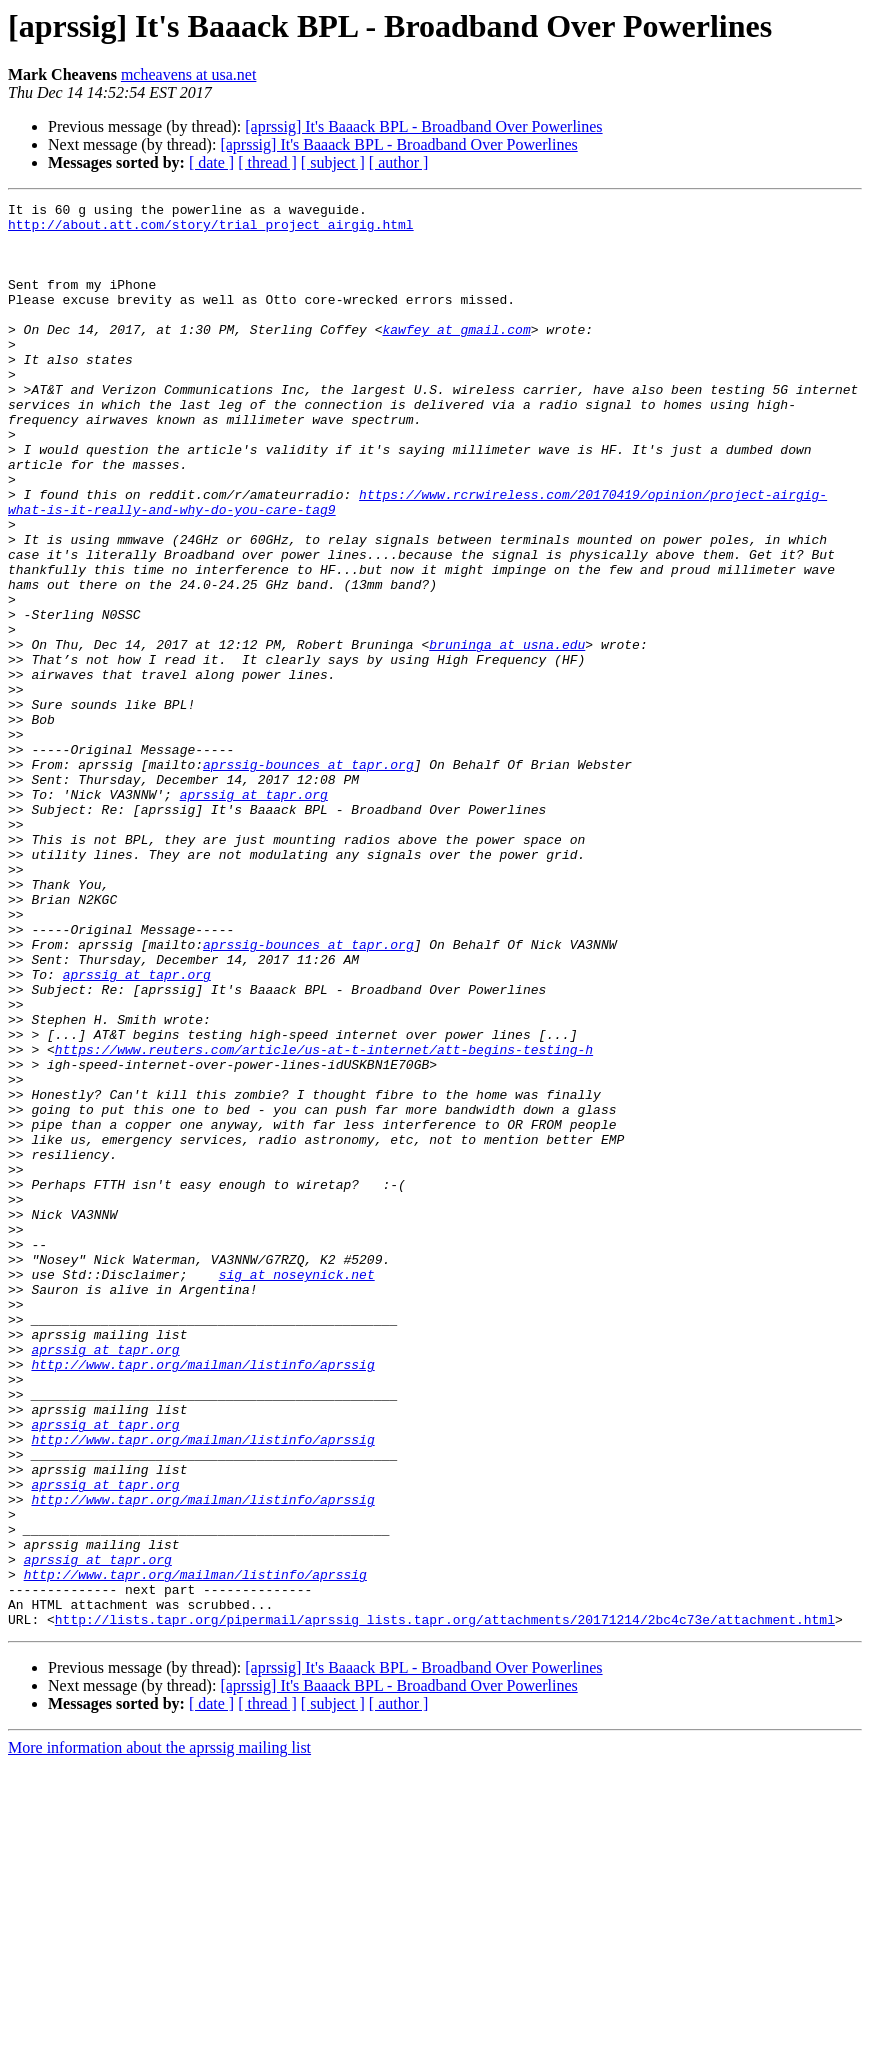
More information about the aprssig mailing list (159, 2032)
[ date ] (211, 162)
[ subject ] (333, 162)
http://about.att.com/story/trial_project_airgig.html (211, 230)
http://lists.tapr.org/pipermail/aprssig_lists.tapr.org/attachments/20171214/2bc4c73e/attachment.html (445, 1904)
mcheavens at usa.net (189, 74)
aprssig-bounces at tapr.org (308, 878)
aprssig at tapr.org (254, 914)
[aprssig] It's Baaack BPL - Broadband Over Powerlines (423, 126)
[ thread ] (267, 162)
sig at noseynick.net (297, 1490)
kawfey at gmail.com (456, 356)
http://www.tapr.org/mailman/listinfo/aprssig (202, 1598)
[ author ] (399, 162)
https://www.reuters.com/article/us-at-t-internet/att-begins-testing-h (324, 1220)
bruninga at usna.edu (507, 734)
